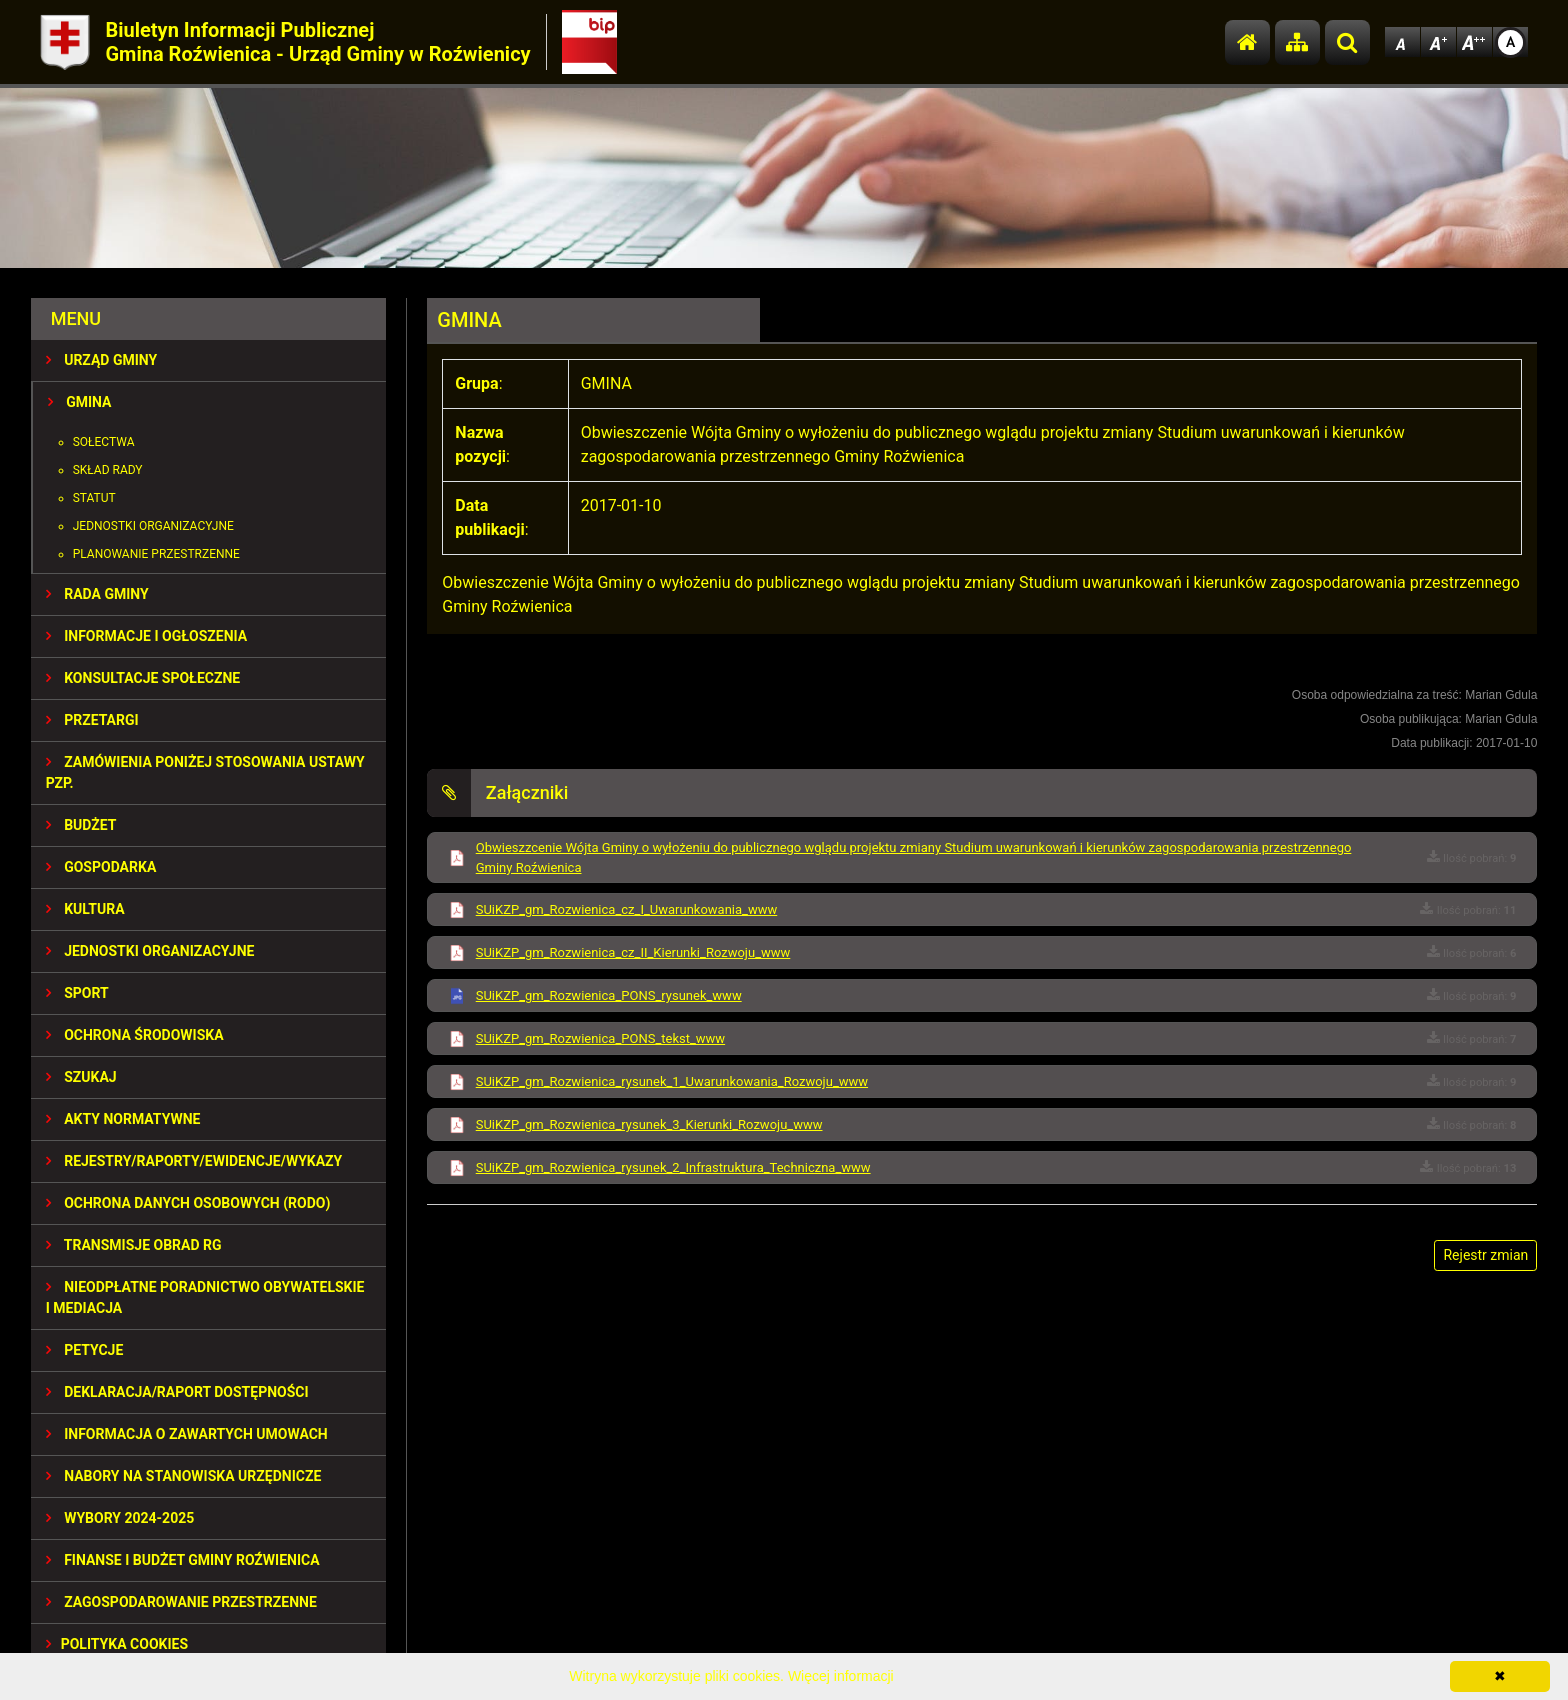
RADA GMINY (97, 594)
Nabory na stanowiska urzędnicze (184, 1476)
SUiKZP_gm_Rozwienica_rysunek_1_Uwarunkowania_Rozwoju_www (672, 1081)
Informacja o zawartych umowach (187, 1434)
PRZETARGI (92, 720)
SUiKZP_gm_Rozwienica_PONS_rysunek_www (609, 995)
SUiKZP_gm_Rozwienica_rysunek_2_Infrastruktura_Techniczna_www (673, 1167)
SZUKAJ (81, 1077)
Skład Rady (108, 470)
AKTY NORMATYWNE (123, 1119)
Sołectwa (104, 442)
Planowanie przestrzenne (156, 554)
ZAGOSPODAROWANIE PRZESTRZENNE (181, 1602)
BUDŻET (81, 825)
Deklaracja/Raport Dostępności (177, 1392)
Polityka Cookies (117, 1644)
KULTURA (85, 909)
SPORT (77, 993)
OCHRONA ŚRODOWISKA (135, 1035)
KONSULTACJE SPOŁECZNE (143, 678)
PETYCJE (85, 1350)
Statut (94, 498)
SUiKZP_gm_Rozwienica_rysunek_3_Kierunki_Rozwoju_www (649, 1124)
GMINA (80, 402)
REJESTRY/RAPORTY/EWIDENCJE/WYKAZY (194, 1161)
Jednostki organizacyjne (153, 526)
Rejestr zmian (1485, 1255)
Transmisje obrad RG (134, 1245)
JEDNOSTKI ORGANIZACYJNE (150, 951)
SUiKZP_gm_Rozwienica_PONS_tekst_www (600, 1038)
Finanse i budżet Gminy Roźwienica (183, 1560)
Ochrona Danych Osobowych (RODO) (188, 1203)
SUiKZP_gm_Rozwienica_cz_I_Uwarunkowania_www (627, 909)
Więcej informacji (841, 1676)
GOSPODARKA (101, 867)
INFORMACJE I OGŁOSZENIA (146, 636)
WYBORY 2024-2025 (120, 1518)
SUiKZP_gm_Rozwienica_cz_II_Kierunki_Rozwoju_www (633, 952)
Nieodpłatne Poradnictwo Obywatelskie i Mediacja (205, 1297)
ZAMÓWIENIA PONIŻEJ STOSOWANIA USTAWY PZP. (205, 772)
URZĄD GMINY (102, 360)
